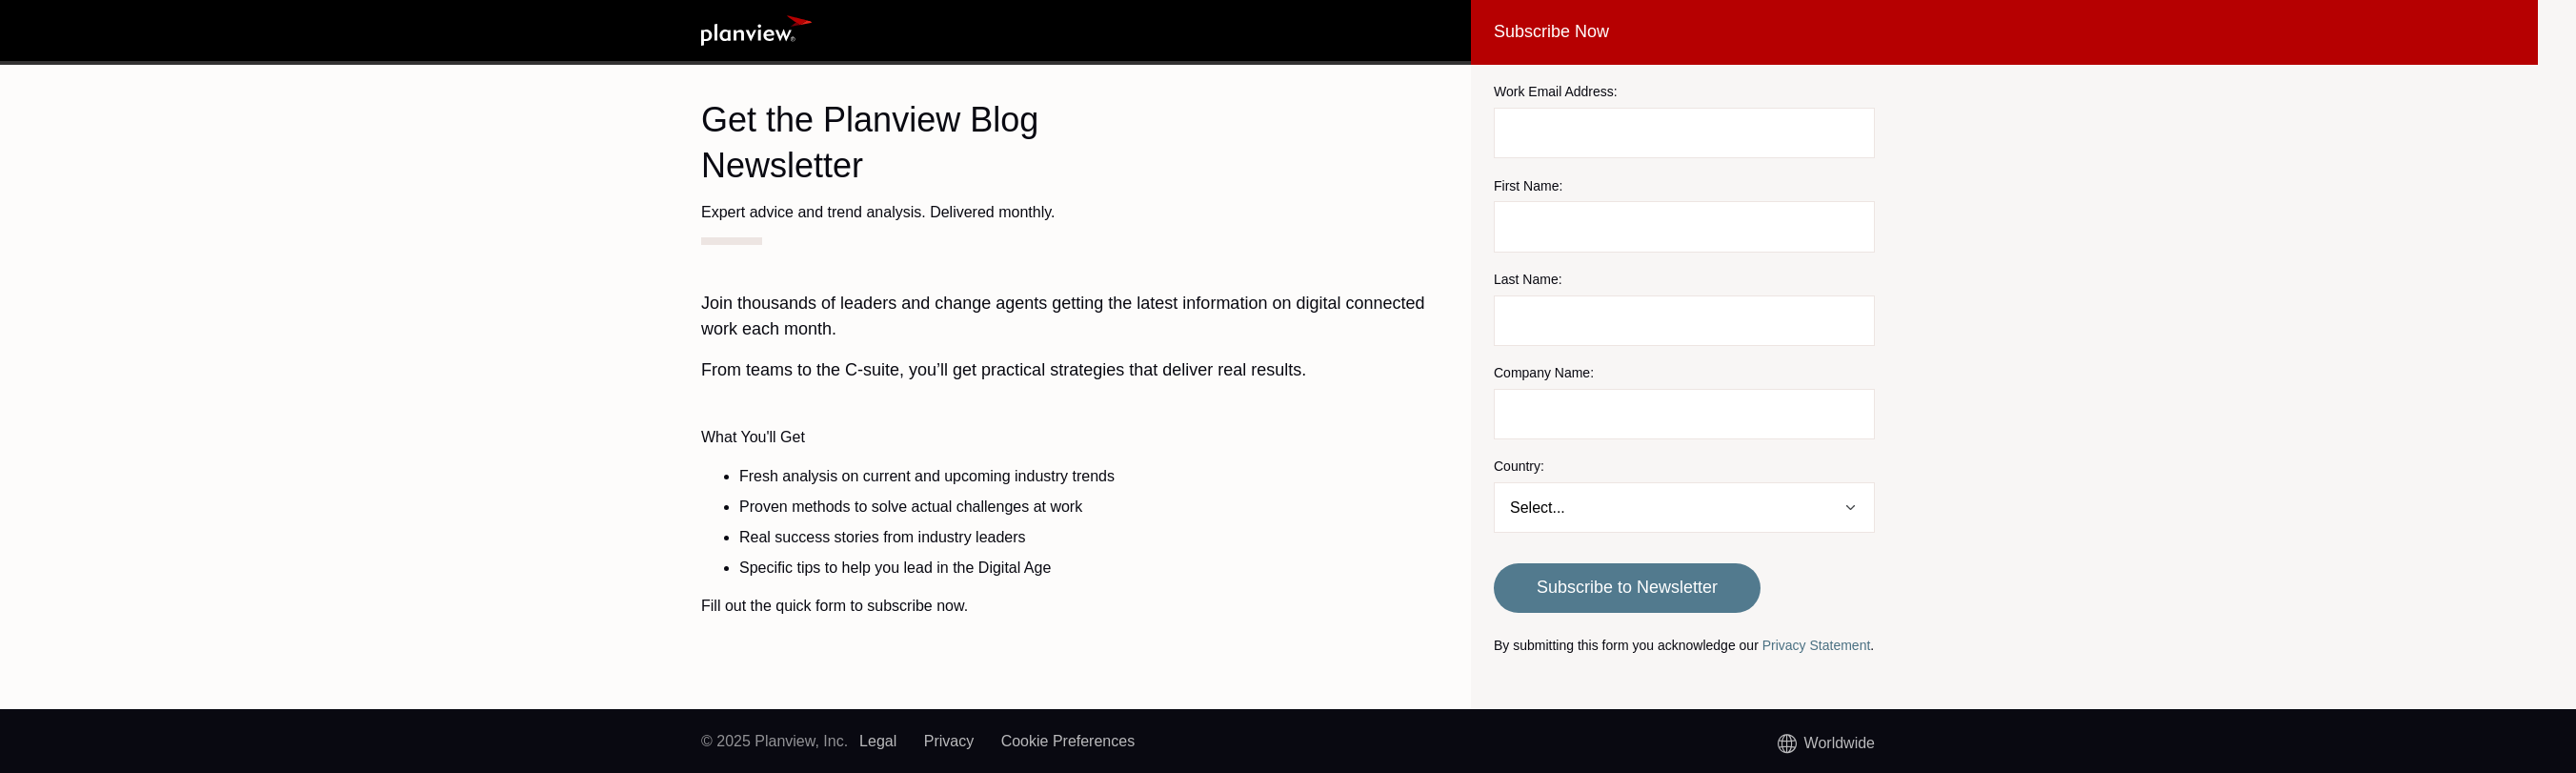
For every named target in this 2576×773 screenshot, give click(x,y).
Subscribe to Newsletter (1627, 587)
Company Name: (1544, 372)
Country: (1519, 466)
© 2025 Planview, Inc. (774, 741)
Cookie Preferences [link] (1068, 741)
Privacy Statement (1816, 645)
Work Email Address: (1556, 91)
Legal (877, 741)
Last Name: (1528, 279)
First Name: (1528, 185)
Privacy (949, 741)
